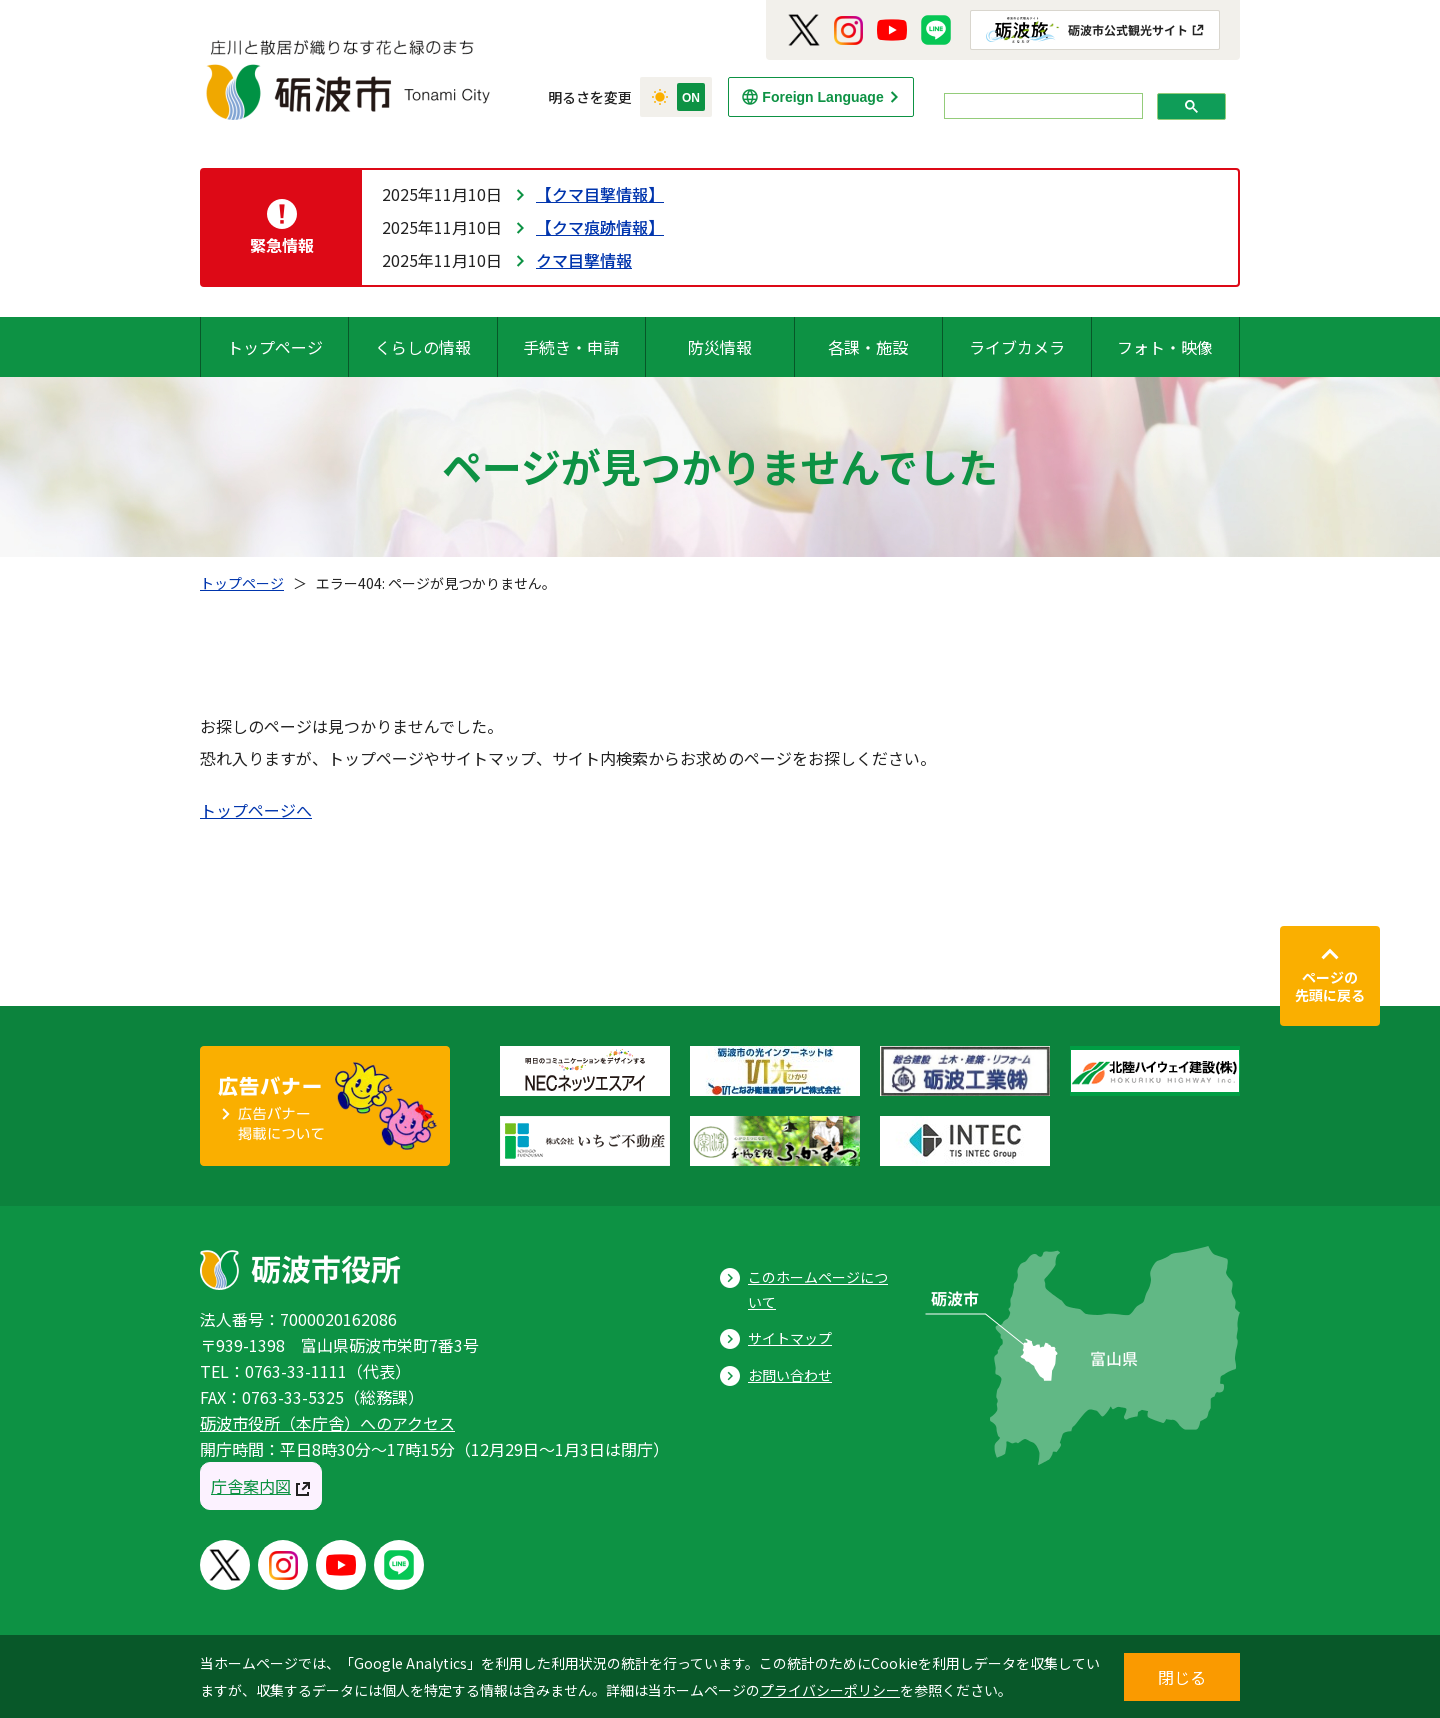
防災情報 (720, 347)
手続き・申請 (571, 347)
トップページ (275, 347)
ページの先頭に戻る (1330, 986)
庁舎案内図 (251, 1486)
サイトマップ (790, 1338)
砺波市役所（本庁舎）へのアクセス (327, 1423)
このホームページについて (818, 1289)
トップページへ (256, 810)
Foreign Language (822, 97)
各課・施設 (868, 347)
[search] (1041, 106)
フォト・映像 (1165, 347)
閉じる (1182, 1677)
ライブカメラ (1017, 347)
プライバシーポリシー (830, 1690)
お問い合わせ (790, 1375)
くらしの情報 (423, 347)
